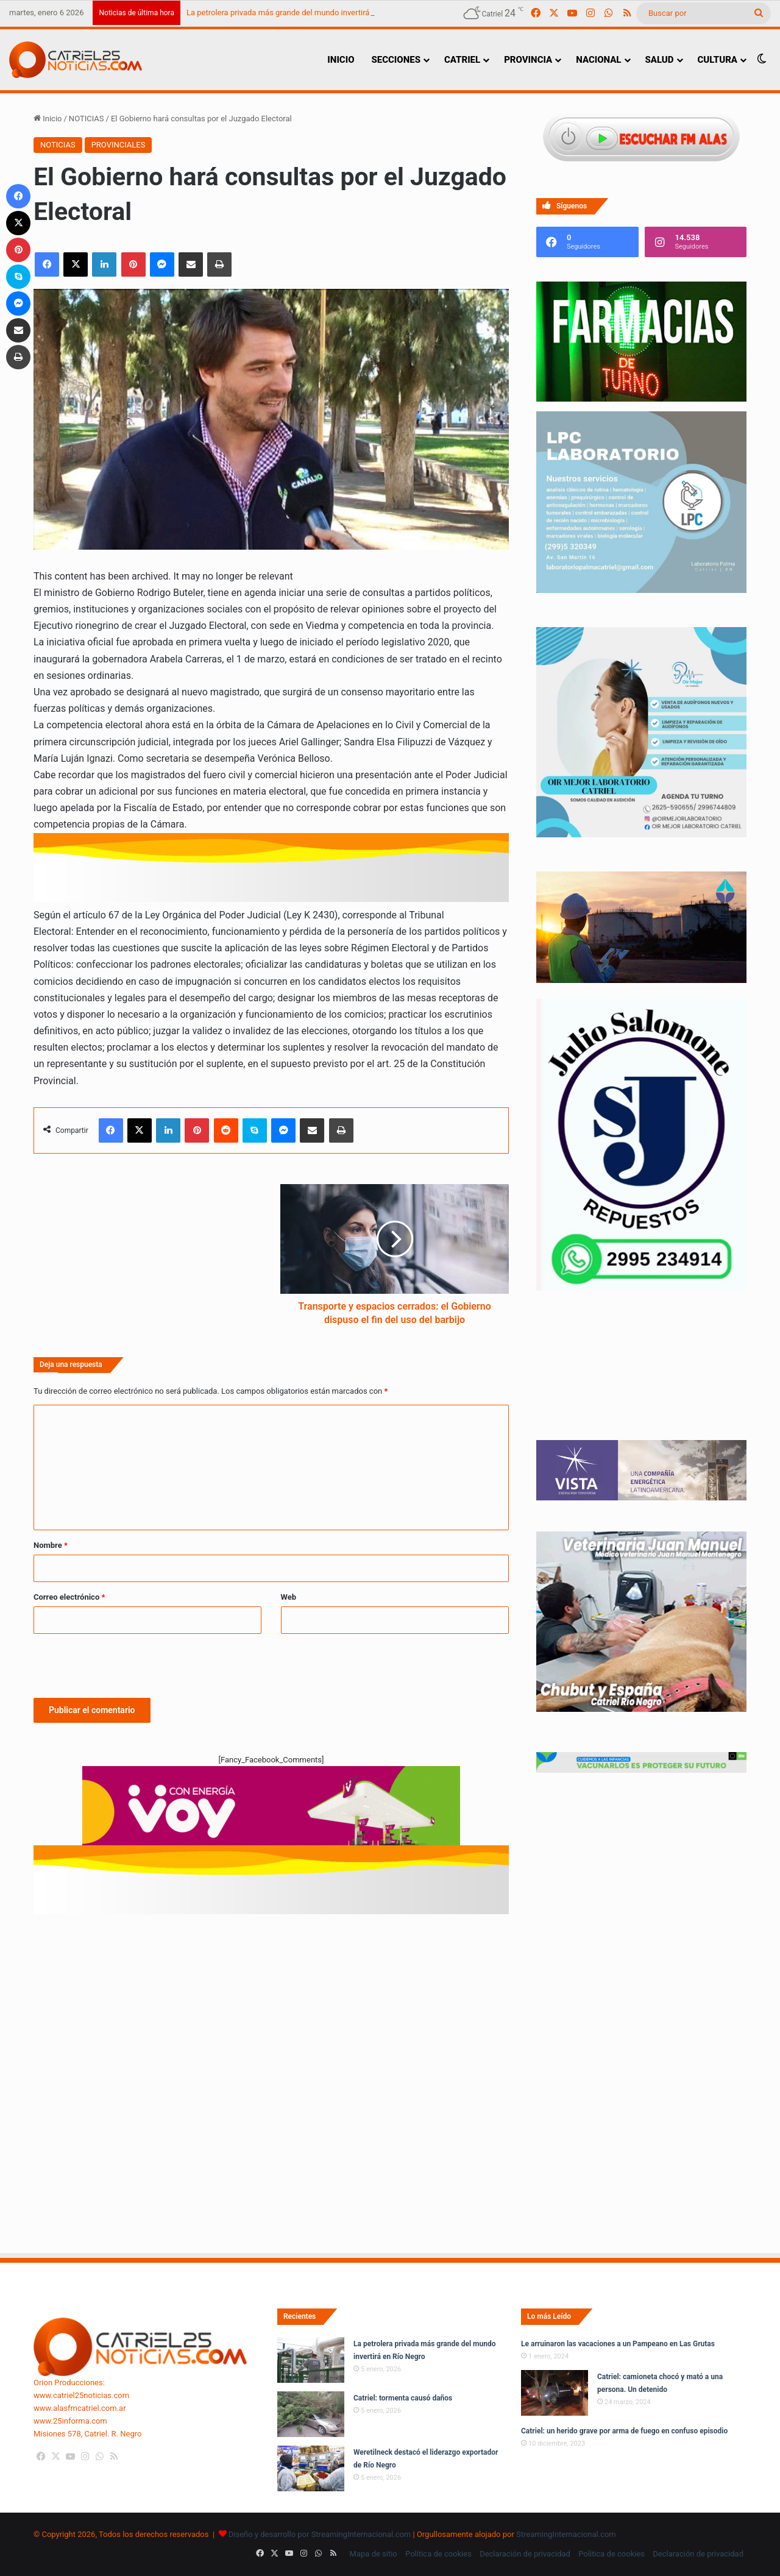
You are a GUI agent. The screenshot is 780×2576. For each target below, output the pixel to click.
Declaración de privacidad (525, 2553)
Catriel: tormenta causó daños (402, 2398)
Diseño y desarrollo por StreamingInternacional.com (320, 2534)
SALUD (659, 59)
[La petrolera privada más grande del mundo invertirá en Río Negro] (310, 2360)
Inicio (48, 118)
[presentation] (126, 1663)
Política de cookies (438, 2553)
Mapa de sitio (373, 2553)
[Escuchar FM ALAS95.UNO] (641, 139)
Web (289, 1597)
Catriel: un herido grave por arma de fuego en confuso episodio (624, 2431)
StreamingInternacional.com (566, 2534)
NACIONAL (598, 59)
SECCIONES (395, 59)
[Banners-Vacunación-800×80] (641, 1770)
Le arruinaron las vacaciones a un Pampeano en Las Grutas (618, 2344)
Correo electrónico (69, 1597)
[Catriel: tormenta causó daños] (310, 2414)
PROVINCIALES (118, 144)
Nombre (51, 1545)
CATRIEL (462, 59)
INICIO (340, 59)
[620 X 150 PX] (271, 1810)
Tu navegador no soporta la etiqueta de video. (641, 1377)
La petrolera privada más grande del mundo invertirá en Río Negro (301, 12)
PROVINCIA (528, 59)
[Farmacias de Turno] (641, 398)
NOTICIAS (86, 118)
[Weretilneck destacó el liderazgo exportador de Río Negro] (310, 2468)
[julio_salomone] (641, 1288)
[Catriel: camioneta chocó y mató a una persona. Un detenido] (554, 2393)
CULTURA (717, 59)
